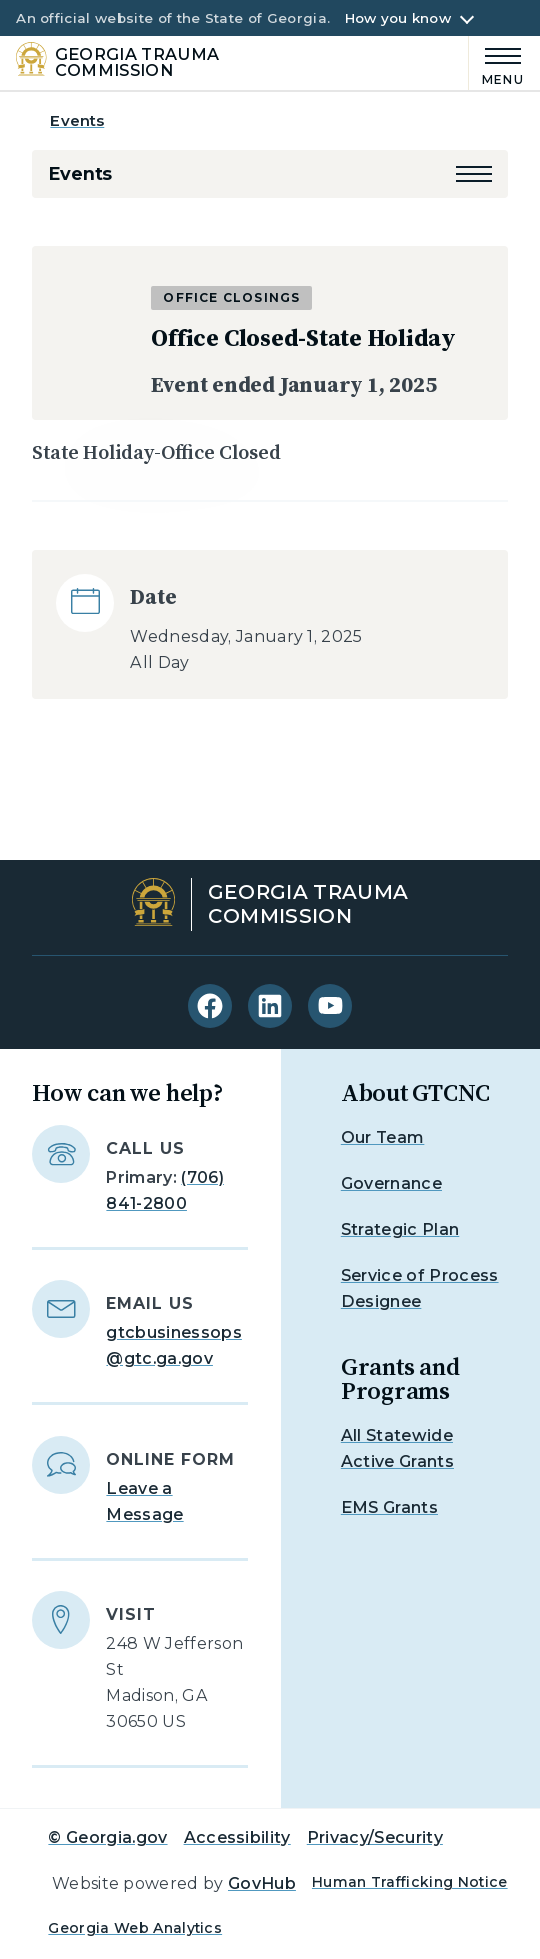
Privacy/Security (375, 1837)
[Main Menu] (496, 63)
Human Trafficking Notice (410, 1882)
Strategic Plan (400, 1229)
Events (77, 120)
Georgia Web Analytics (135, 1928)
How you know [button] (398, 18)
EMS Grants (389, 1507)
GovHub (262, 1883)
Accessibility (237, 1837)
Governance (391, 1183)
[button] (474, 174)
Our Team (383, 1137)
